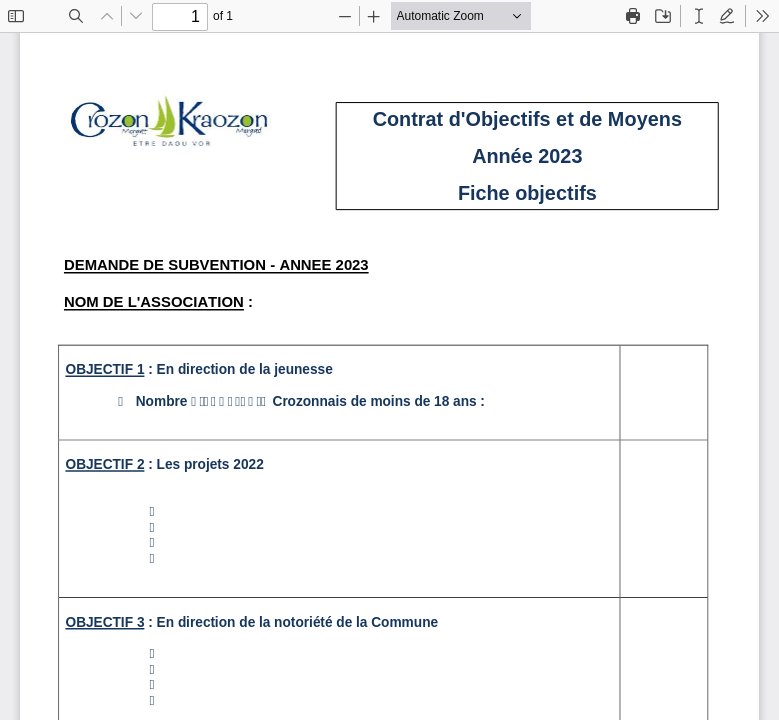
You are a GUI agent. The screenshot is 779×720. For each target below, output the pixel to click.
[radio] (699, 16)
